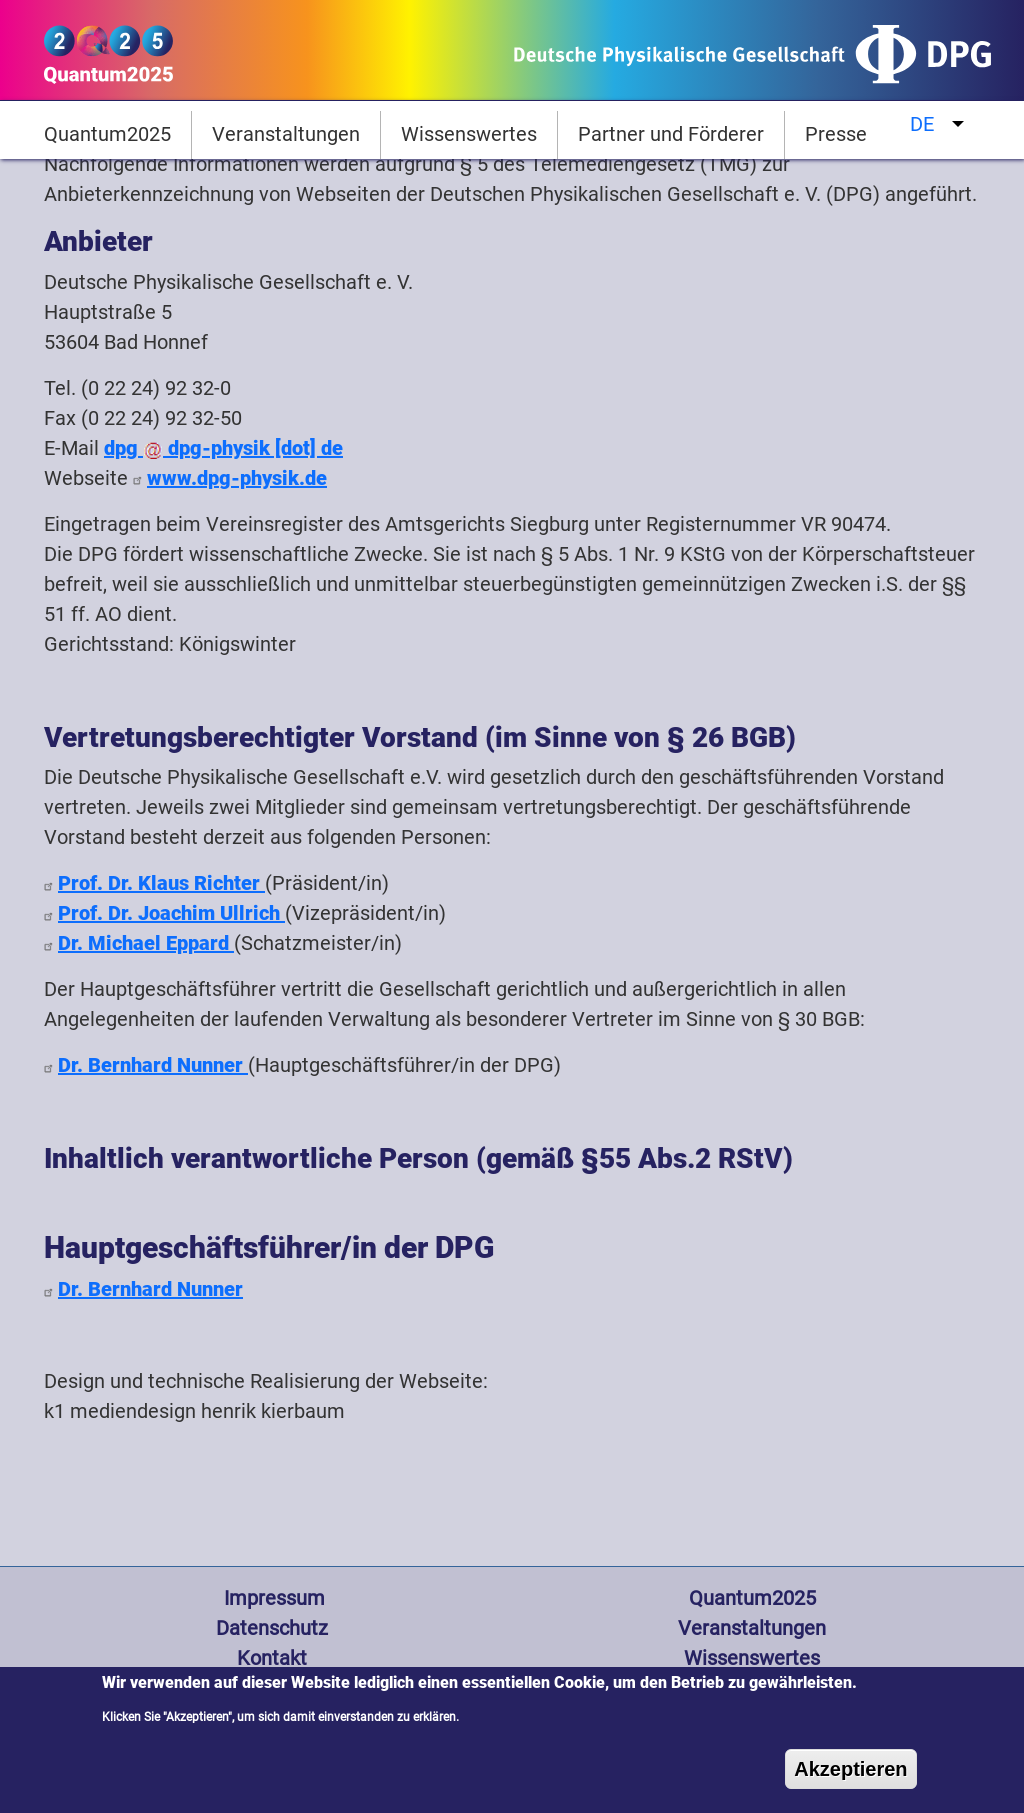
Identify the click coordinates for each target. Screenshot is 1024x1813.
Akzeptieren (850, 1781)
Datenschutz (272, 1628)
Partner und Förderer (671, 134)
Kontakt (272, 1658)
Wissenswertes (469, 134)
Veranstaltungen (286, 134)
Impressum (272, 1598)
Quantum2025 (107, 134)
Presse (836, 134)
